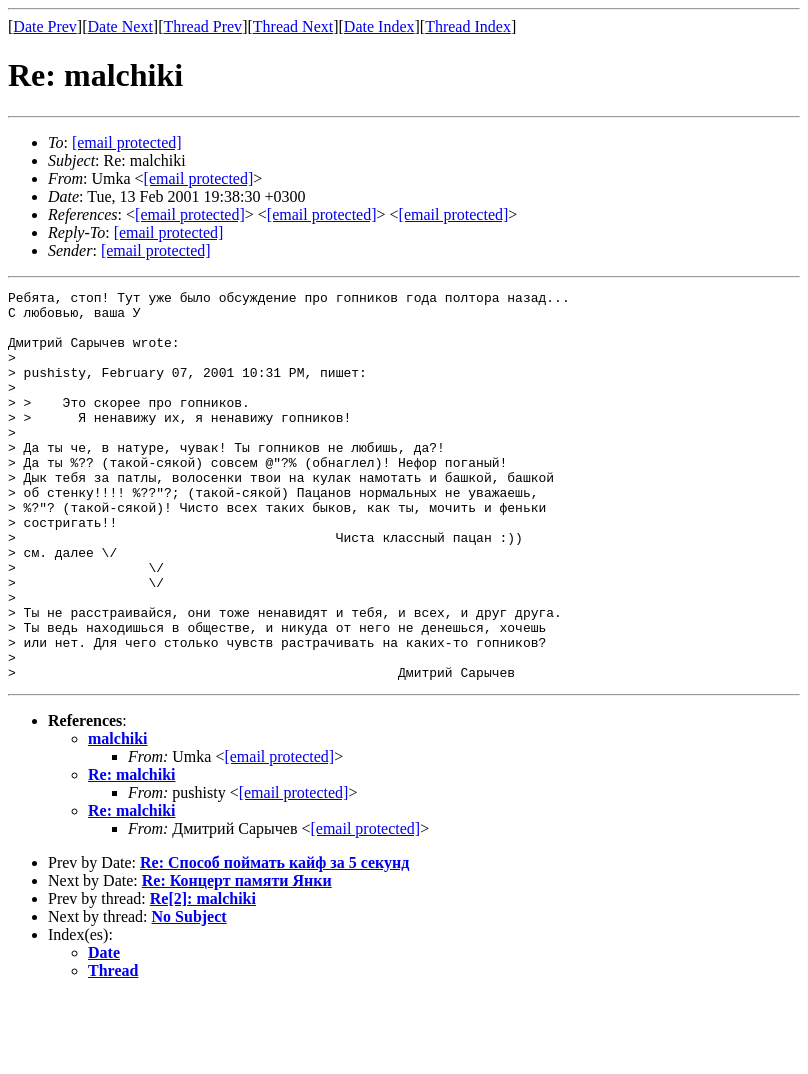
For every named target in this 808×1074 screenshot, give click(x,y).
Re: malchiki (132, 852)
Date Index (379, 26)
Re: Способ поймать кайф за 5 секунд (274, 940)
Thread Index (468, 26)
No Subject (189, 994)
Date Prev (45, 26)
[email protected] (279, 834)
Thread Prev (202, 26)
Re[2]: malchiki (203, 976)
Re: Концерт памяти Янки (237, 958)
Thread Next (293, 26)
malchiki (118, 816)
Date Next (120, 26)
